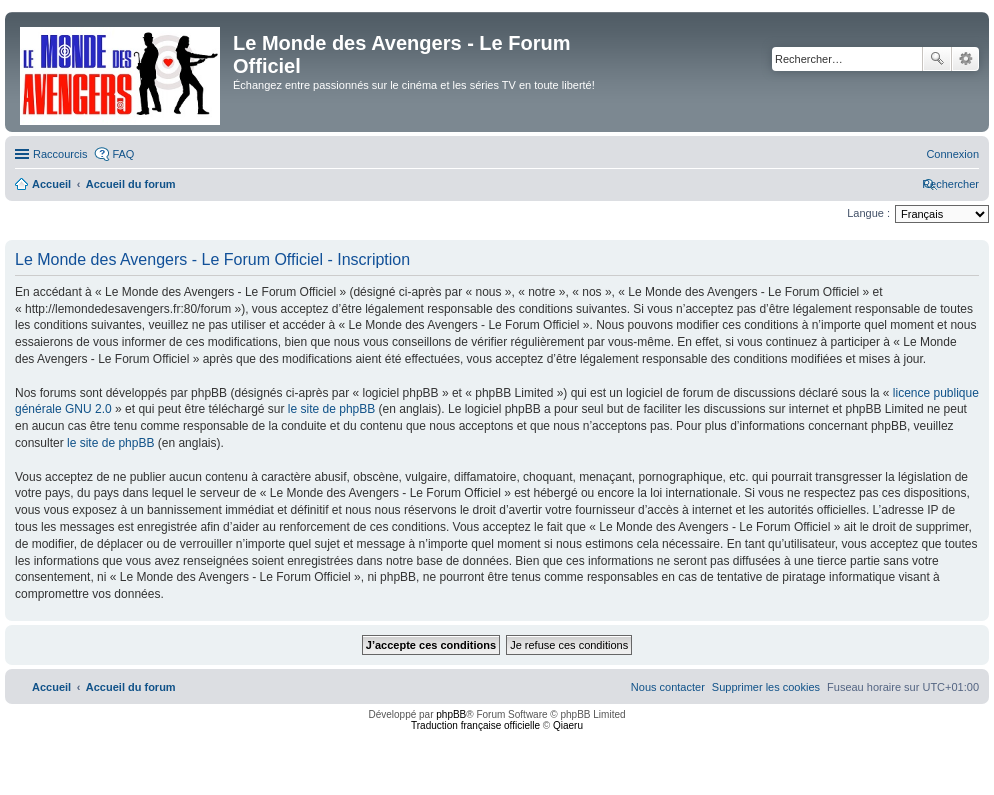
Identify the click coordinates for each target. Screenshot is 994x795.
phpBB (451, 714)
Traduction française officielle (475, 725)
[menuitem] (952, 154)
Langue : (868, 213)
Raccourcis (60, 154)
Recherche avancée (965, 59)
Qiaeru (568, 725)
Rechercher (937, 59)
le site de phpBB (331, 409)
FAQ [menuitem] (123, 154)
